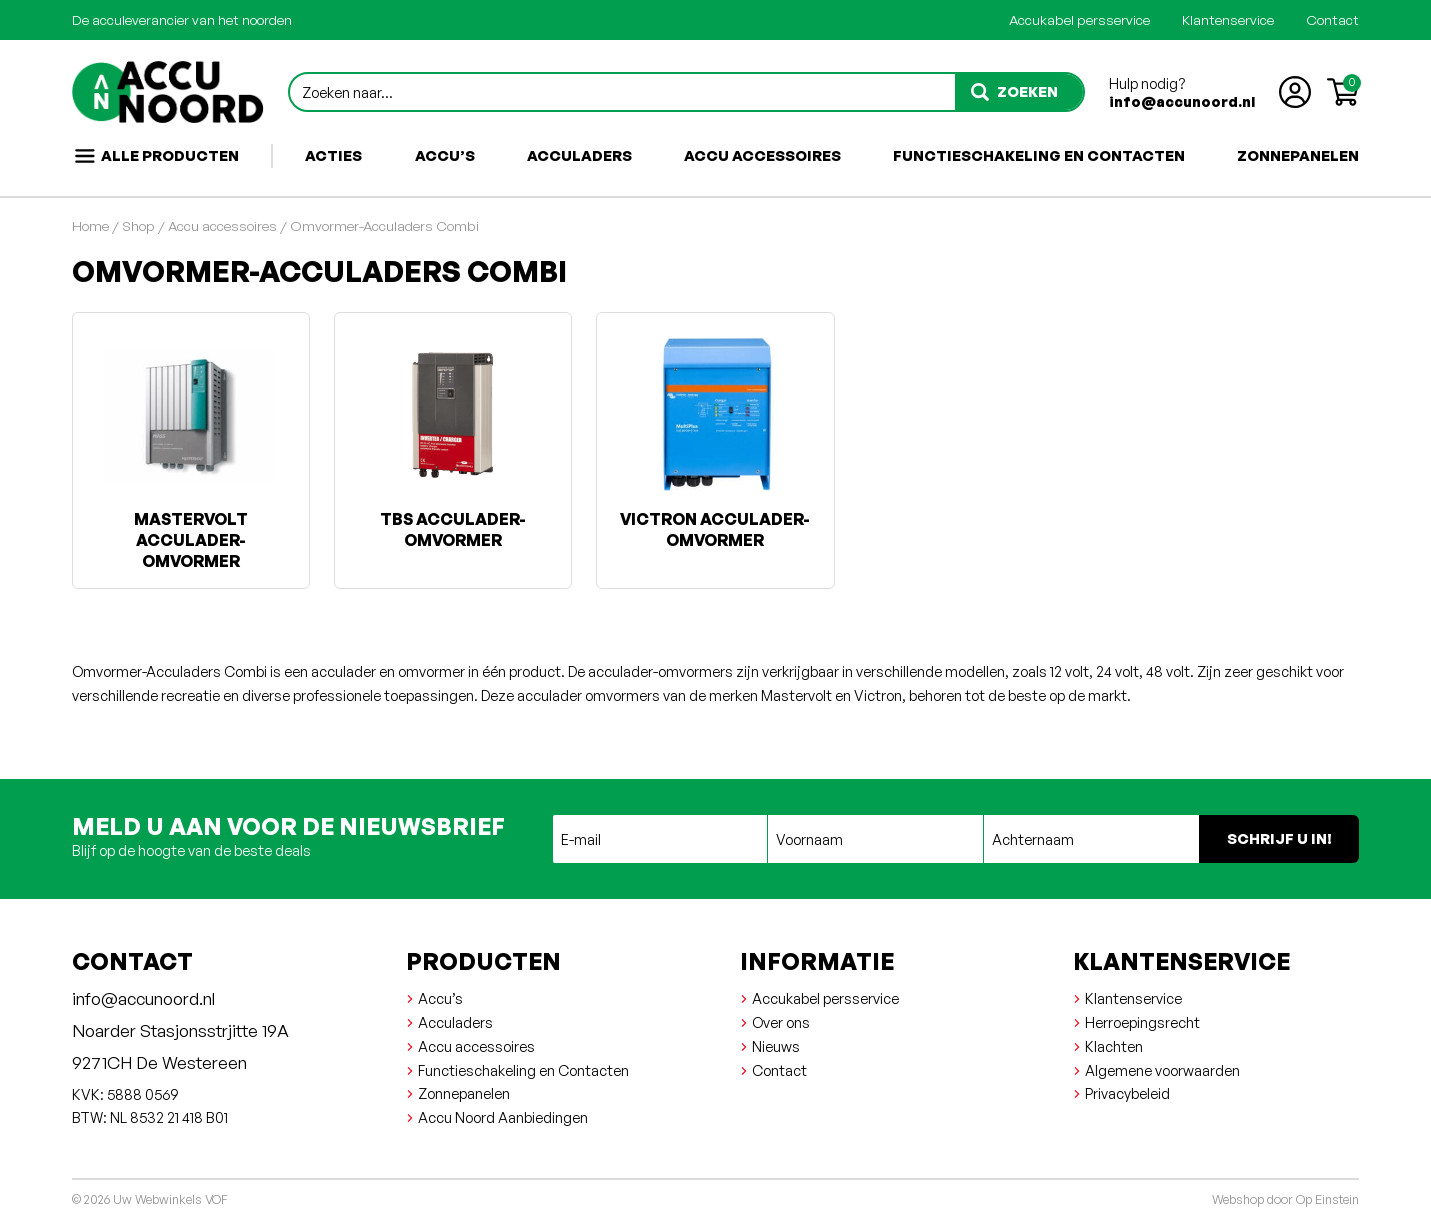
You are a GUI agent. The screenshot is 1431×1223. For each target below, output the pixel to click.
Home (90, 225)
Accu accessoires (762, 155)
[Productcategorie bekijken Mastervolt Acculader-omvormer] (191, 450)
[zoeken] (1019, 92)
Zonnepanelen (1298, 155)
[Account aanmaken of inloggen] (1295, 92)
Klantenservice (1228, 19)
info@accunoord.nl (1182, 101)
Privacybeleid (1127, 1093)
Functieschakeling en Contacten (1039, 155)
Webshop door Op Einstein (1285, 1199)
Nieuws (776, 1046)
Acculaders (579, 155)
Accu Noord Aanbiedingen (503, 1117)
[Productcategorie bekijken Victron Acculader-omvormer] (715, 440)
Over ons (781, 1022)
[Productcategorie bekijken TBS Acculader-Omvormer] (453, 440)
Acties (333, 155)
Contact (1332, 19)
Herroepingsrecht (1142, 1022)
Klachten (1114, 1046)
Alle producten (156, 156)
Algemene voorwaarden (1162, 1070)
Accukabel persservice (1079, 19)
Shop (138, 225)
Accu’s (445, 155)
